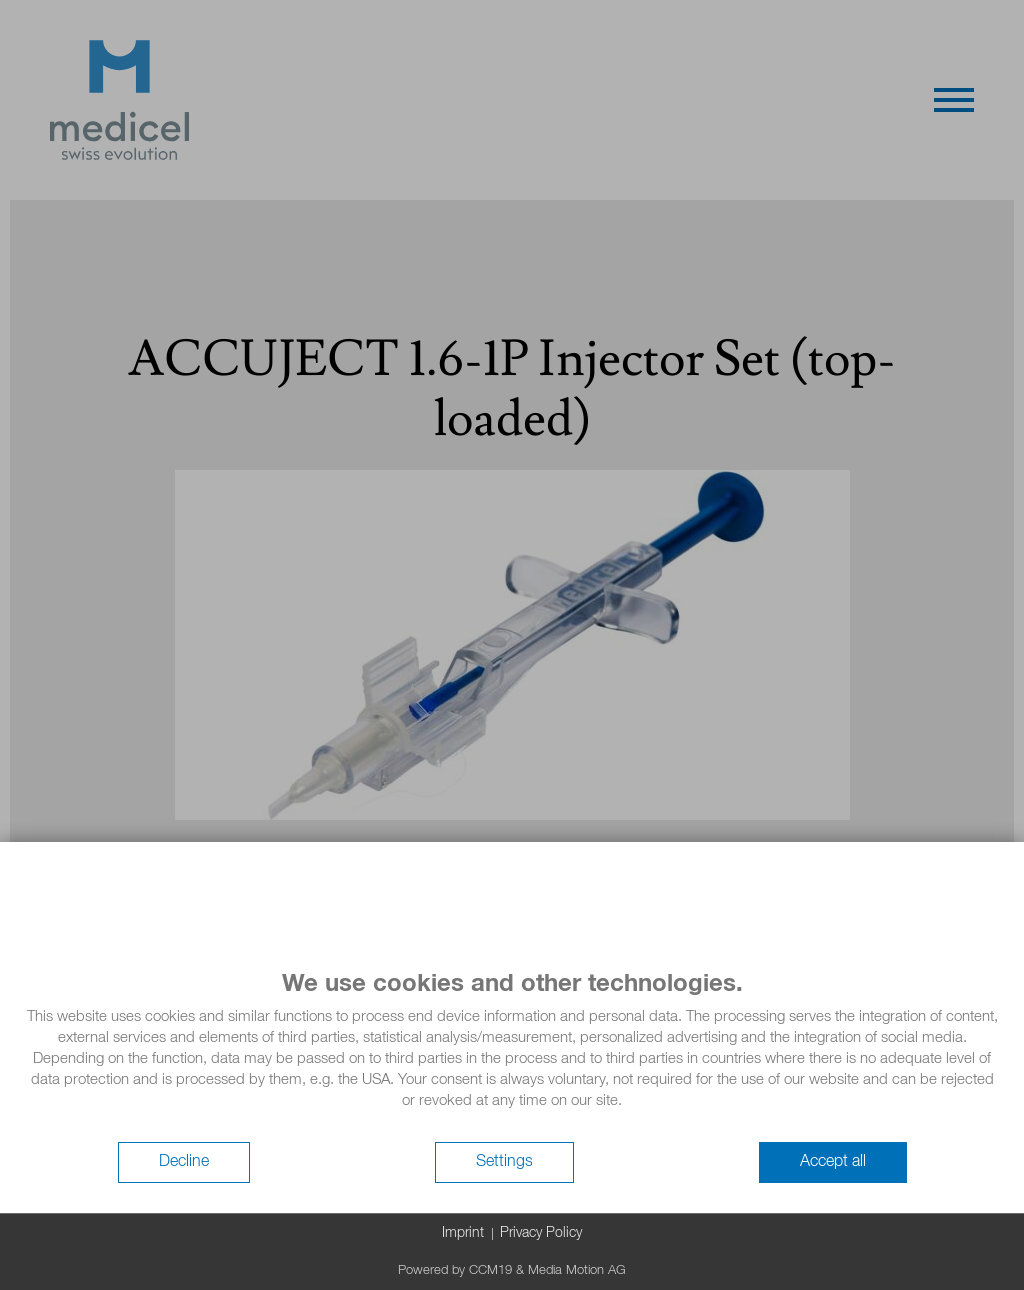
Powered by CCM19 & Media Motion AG (512, 1270)
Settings (504, 1162)
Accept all (833, 1162)
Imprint (463, 1233)
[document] (512, 1054)
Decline (184, 1162)
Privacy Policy (541, 1233)
